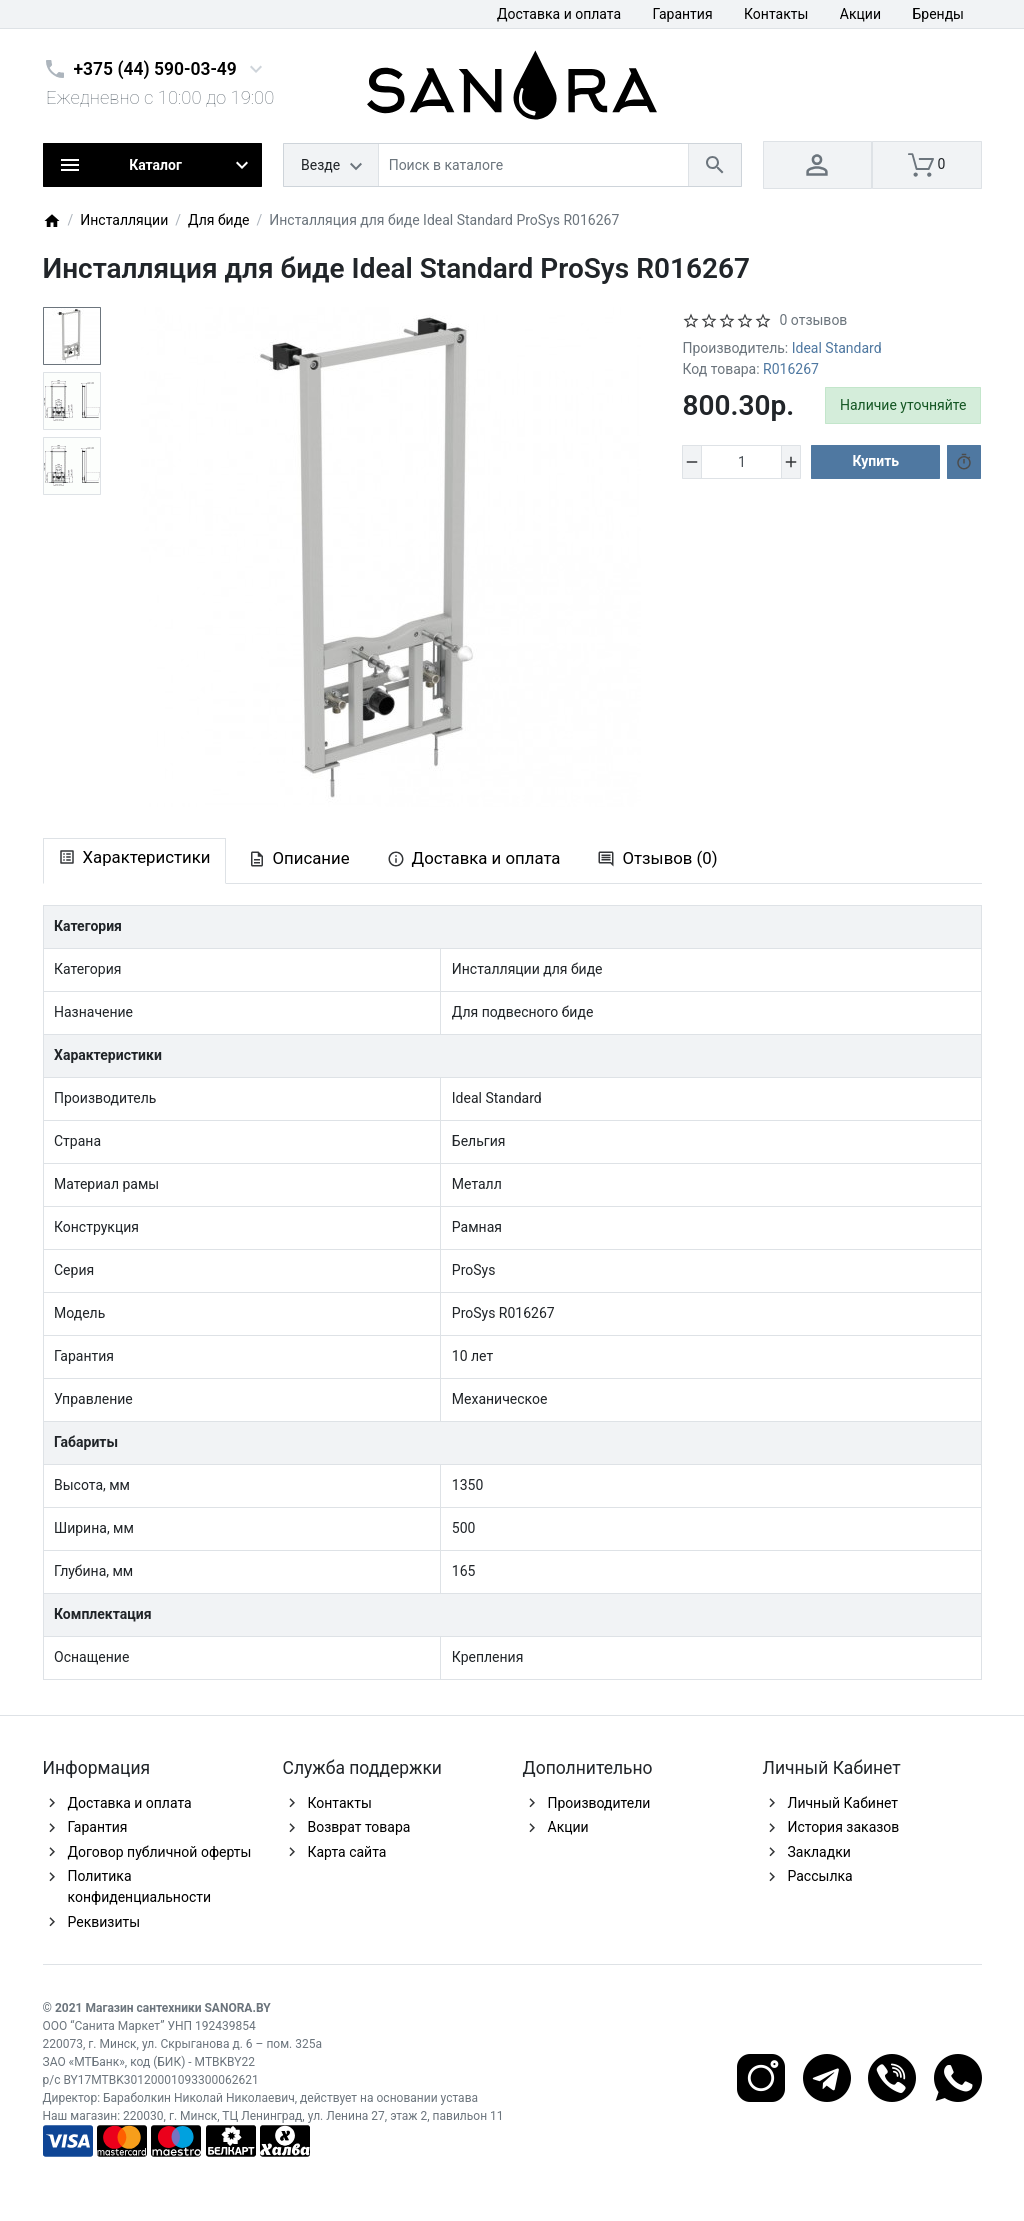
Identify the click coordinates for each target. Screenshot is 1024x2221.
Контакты (776, 14)
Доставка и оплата (559, 14)
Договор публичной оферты (160, 1852)
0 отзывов (813, 320)
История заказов (844, 1827)
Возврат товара (359, 1827)
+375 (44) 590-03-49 (155, 69)
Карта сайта (347, 1852)
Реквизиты (104, 1922)
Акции (860, 14)
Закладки (819, 1852)
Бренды (938, 14)
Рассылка (820, 1876)
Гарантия (683, 14)
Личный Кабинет (843, 1803)
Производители (599, 1803)
